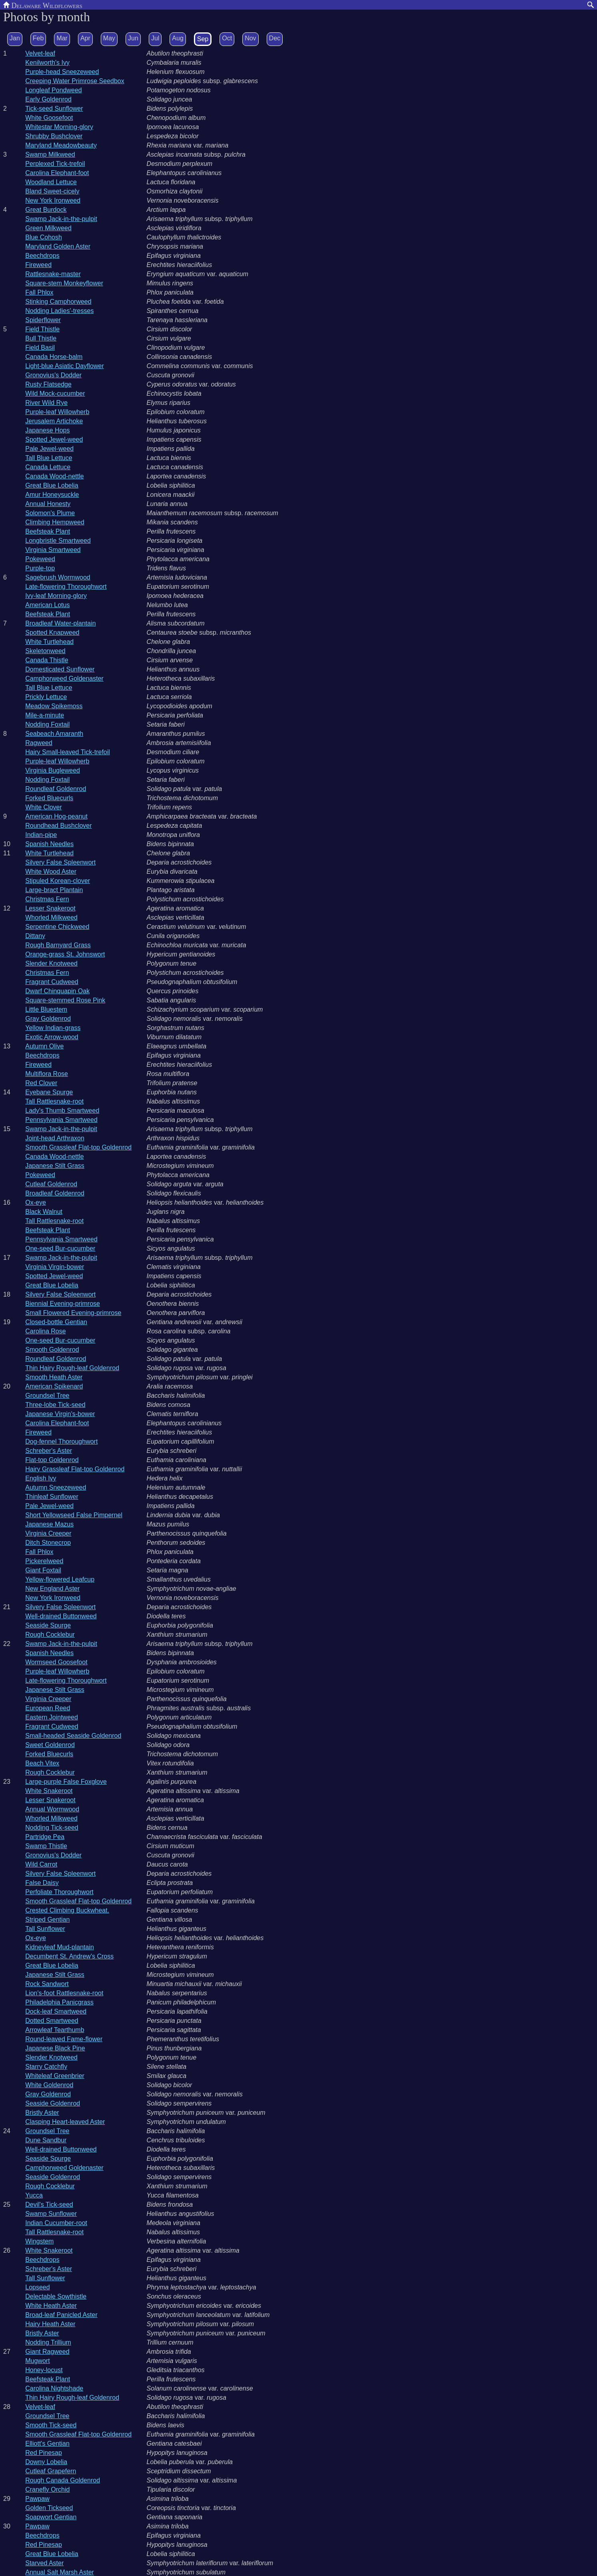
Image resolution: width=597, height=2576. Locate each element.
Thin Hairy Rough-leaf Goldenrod (72, 1368)
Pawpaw (37, 2498)
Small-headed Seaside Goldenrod (73, 1735)
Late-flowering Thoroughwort (65, 586)
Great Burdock (45, 209)
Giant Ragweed (47, 2351)
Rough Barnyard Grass (58, 945)
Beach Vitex (42, 1763)
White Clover (43, 807)
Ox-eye (35, 1202)
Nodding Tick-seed (51, 1827)
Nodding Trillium (48, 2342)
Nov (250, 38)
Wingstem (39, 2241)
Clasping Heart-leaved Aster (65, 2121)
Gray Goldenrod (48, 1018)
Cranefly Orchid (47, 2489)
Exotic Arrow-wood (51, 1037)
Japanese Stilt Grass (54, 1165)
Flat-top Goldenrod (51, 1459)
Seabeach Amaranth (54, 733)
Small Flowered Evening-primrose (73, 1312)
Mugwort (37, 2360)
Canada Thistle (46, 660)
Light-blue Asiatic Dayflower (64, 366)
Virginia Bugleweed (52, 770)
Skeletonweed (45, 650)
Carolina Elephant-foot (57, 172)
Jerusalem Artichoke (54, 421)
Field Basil (40, 347)
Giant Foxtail (43, 1570)
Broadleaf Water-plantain (60, 623)
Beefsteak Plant (47, 531)
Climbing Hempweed (54, 522)
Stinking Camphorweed (58, 301)
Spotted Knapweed (52, 632)
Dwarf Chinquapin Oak (57, 991)
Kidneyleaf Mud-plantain (59, 1947)
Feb (38, 38)
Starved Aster (44, 2563)
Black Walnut (43, 1211)
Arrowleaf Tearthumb (54, 2029)
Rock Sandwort (47, 1983)
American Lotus (47, 605)
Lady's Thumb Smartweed (62, 1110)
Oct (227, 38)
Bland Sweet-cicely (52, 191)
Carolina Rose (45, 1331)
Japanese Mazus (49, 1524)
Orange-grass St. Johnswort (65, 954)
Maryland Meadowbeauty (61, 145)
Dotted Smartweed (51, 2020)
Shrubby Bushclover (53, 136)
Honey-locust (43, 2370)
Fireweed (38, 264)
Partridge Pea (44, 1836)
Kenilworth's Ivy (47, 62)
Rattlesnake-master (53, 274)
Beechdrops (42, 255)
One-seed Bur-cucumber (60, 1248)
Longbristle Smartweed (58, 540)
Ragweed (38, 742)
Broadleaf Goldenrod (54, 1193)
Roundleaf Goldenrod (55, 788)
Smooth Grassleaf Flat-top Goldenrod (78, 1147)
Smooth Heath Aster (53, 1377)
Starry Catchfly (46, 2066)
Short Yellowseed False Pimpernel (73, 1515)
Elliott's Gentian (47, 2443)
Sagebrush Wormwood (57, 577)
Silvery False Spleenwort (60, 862)
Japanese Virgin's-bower (60, 1414)
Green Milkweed (48, 228)
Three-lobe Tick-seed (55, 1404)
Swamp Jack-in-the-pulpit (61, 218)
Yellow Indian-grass (52, 1027)
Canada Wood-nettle (54, 476)
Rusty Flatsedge (48, 384)
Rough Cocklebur (50, 1634)
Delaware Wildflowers (42, 5)
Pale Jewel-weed (49, 448)
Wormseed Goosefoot (56, 1662)
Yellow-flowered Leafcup (59, 1579)
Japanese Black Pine (55, 2048)
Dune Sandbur (45, 2140)
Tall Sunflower (45, 1928)
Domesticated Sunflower (59, 669)
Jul (155, 38)
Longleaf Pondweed (53, 90)
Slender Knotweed (51, 963)
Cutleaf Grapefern (50, 2471)
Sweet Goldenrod (50, 1744)
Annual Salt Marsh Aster (59, 2572)
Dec (274, 38)
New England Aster (52, 1588)
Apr (85, 38)
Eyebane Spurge (49, 1092)
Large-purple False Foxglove (66, 1781)
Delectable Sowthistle (55, 2296)
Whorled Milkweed (51, 917)
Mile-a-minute (44, 715)
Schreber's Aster (48, 1450)
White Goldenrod (49, 2085)
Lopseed (37, 2287)
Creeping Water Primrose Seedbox (74, 81)
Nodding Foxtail (47, 724)
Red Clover (41, 1083)
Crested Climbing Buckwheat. (67, 1910)
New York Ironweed (52, 200)
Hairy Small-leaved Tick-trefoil (67, 752)
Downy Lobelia (46, 2461)
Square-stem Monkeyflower (64, 283)
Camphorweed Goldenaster (64, 678)
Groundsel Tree (47, 1395)
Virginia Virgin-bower (54, 1266)
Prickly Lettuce (46, 696)
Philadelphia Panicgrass (59, 2002)
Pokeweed (40, 559)
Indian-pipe (41, 834)
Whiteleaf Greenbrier (54, 2075)
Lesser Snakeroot (50, 908)
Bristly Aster (42, 2112)
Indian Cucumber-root (56, 2222)
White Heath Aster (51, 2305)
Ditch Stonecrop (48, 1542)
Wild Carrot (41, 1864)
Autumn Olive (44, 1046)
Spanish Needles (49, 844)
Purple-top (40, 568)
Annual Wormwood (52, 1809)
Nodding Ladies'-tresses (59, 310)
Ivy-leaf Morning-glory (56, 595)
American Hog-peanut (56, 816)
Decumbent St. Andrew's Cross (69, 1956)
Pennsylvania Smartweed (61, 1119)
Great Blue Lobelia (51, 485)
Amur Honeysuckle (52, 494)
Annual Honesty (47, 503)
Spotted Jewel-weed (54, 439)
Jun (133, 38)
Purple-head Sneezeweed (62, 71)
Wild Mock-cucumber (55, 393)
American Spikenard (54, 1386)
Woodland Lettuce (51, 182)
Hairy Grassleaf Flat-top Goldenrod (74, 1469)
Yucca (34, 2195)
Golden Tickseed (49, 2507)
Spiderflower (43, 320)
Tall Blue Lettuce (48, 457)
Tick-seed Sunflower (54, 108)
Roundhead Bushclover (58, 825)
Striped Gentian (47, 1919)
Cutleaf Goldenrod (51, 1184)
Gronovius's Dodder (53, 375)
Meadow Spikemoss (53, 706)
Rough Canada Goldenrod (62, 2480)
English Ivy (40, 1478)
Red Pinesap (43, 2452)
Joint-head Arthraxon (54, 1138)
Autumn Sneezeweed (55, 1487)
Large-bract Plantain (54, 890)
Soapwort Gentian (50, 2517)
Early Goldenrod (48, 99)
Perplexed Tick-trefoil (55, 163)
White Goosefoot (49, 117)
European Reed (47, 1708)
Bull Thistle (40, 338)
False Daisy (42, 1882)
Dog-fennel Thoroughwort (61, 1441)
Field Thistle (42, 329)
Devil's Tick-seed (49, 2204)
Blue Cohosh (43, 237)
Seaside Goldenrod (52, 2103)
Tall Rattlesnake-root (54, 1101)
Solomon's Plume (50, 513)
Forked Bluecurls (49, 798)
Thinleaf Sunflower (51, 1496)
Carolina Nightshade (54, 2388)
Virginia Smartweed (52, 549)
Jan (15, 38)
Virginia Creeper (48, 1533)
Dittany (35, 935)
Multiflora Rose (46, 1073)
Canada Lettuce (47, 467)
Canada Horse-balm (53, 356)
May (109, 38)
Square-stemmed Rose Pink (65, 1000)
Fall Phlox (39, 292)
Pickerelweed (44, 1561)
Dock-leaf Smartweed (55, 2011)
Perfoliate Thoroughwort (59, 1892)
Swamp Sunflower (51, 2213)
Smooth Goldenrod (52, 1349)
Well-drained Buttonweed (60, 1616)
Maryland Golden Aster (57, 246)
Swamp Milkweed (50, 154)
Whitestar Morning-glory (59, 127)
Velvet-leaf (40, 53)
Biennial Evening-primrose (62, 1303)
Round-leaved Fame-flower (63, 2039)
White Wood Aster (50, 871)
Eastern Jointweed (51, 1717)
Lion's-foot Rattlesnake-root (64, 1993)
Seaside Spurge (48, 1625)
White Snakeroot (48, 1790)
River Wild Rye (46, 402)
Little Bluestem (46, 1009)
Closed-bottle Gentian (56, 1322)
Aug (177, 38)
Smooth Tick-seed (50, 2425)
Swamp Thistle (46, 1846)
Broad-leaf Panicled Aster (61, 2314)
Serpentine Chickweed (57, 926)
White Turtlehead (49, 641)
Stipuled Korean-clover (57, 880)
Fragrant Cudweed (51, 981)
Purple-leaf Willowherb (57, 411)
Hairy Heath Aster (50, 2324)
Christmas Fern (47, 899)
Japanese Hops (47, 430)
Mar (62, 38)
